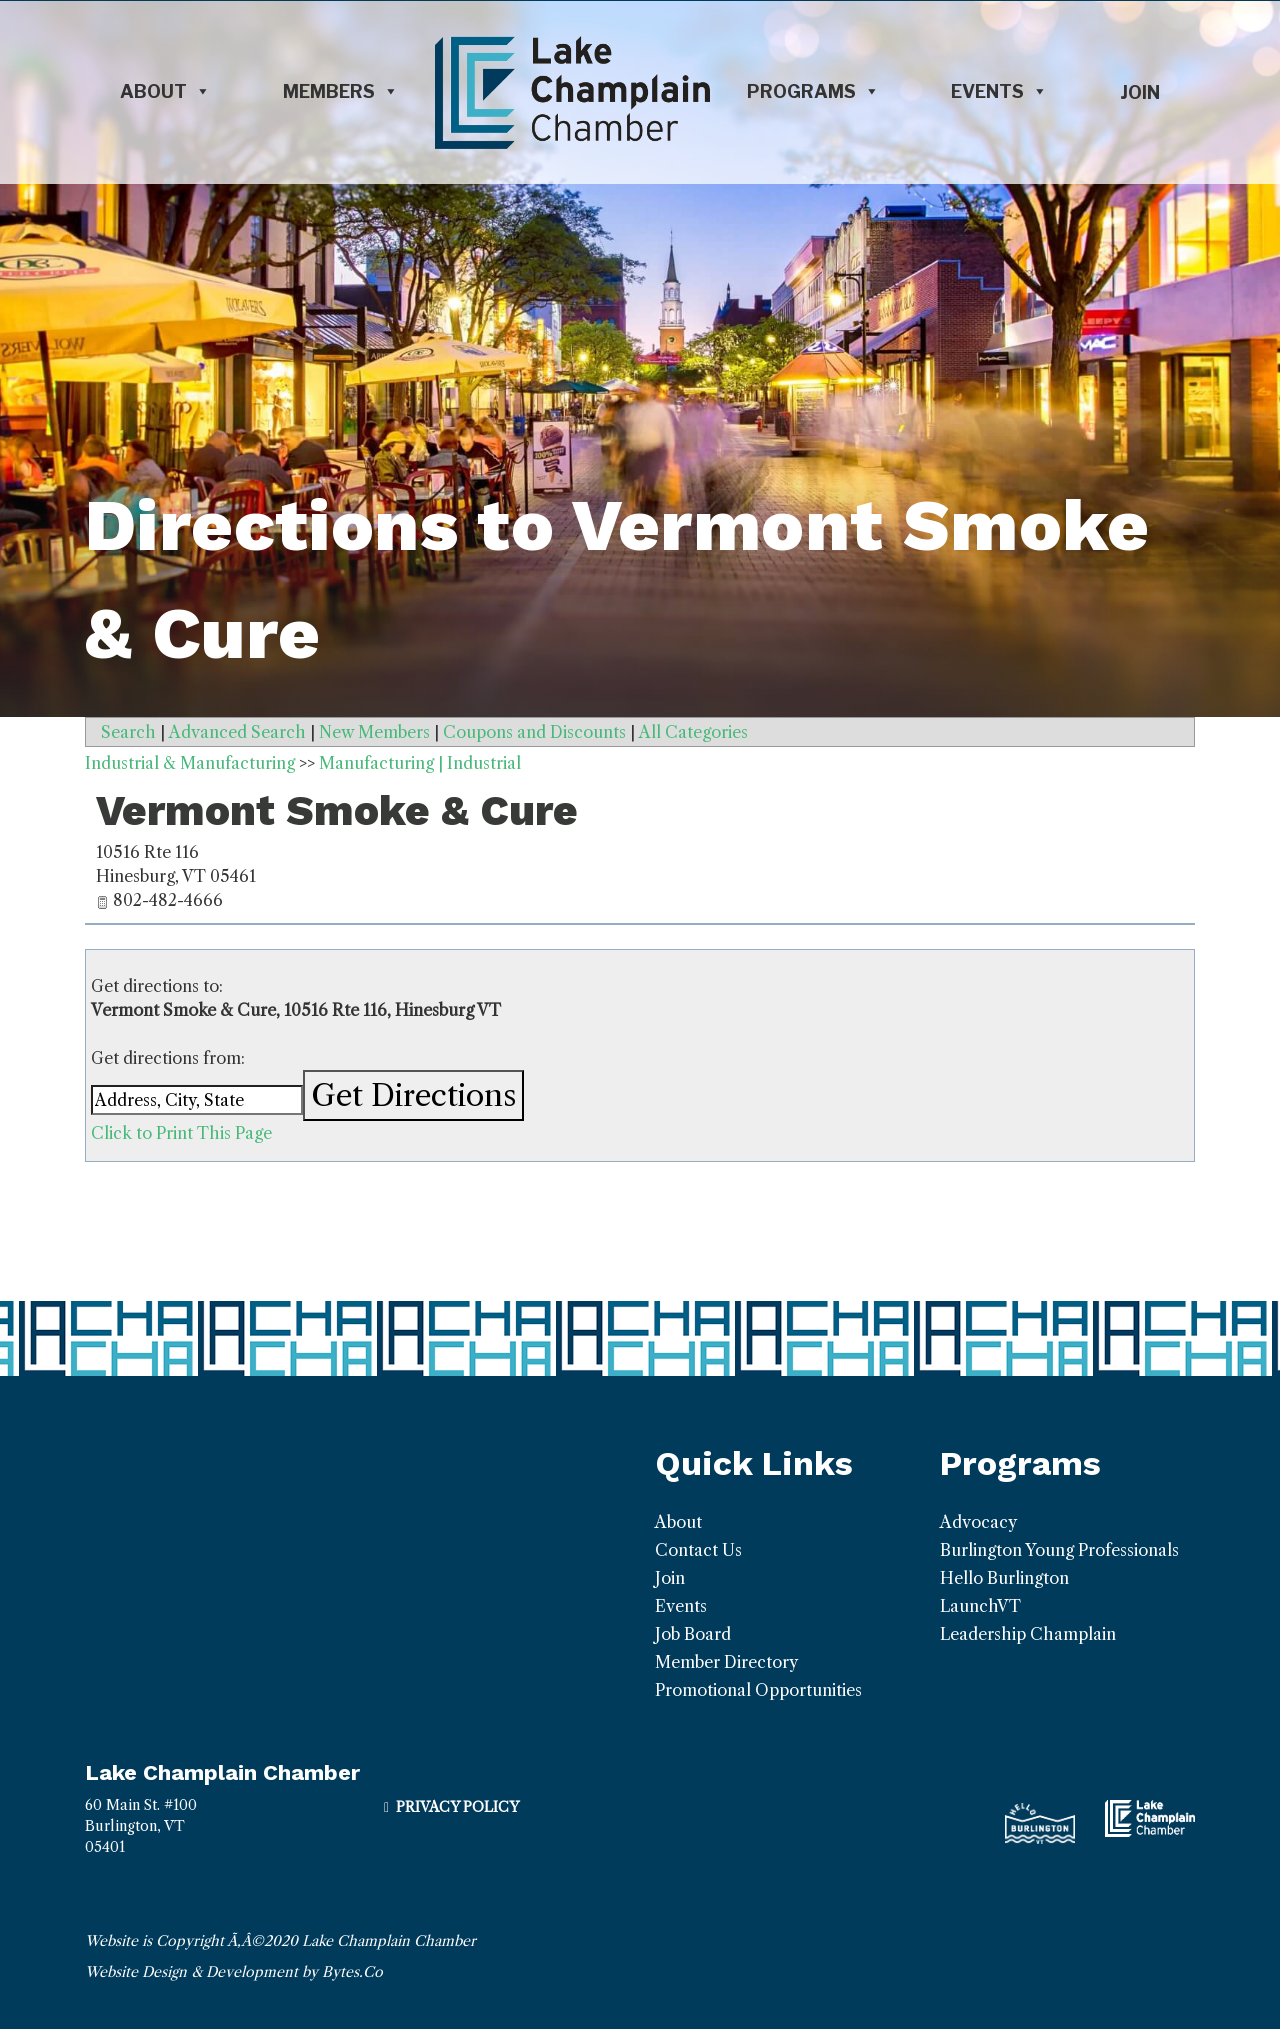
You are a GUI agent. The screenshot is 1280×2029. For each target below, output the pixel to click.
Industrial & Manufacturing (190, 763)
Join (1140, 92)
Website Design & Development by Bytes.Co (234, 1972)
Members (341, 92)
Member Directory (726, 1662)
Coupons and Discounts (534, 732)
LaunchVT (980, 1606)
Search (128, 732)
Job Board (693, 1634)
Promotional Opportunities (758, 1690)
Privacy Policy (457, 1807)
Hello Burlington (1004, 1578)
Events (999, 92)
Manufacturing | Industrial (420, 763)
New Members (374, 732)
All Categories (693, 732)
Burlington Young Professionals (1059, 1550)
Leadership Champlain (1028, 1634)
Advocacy (978, 1522)
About (165, 92)
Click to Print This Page (181, 1133)
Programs (813, 92)
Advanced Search (237, 732)
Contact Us (698, 1550)
